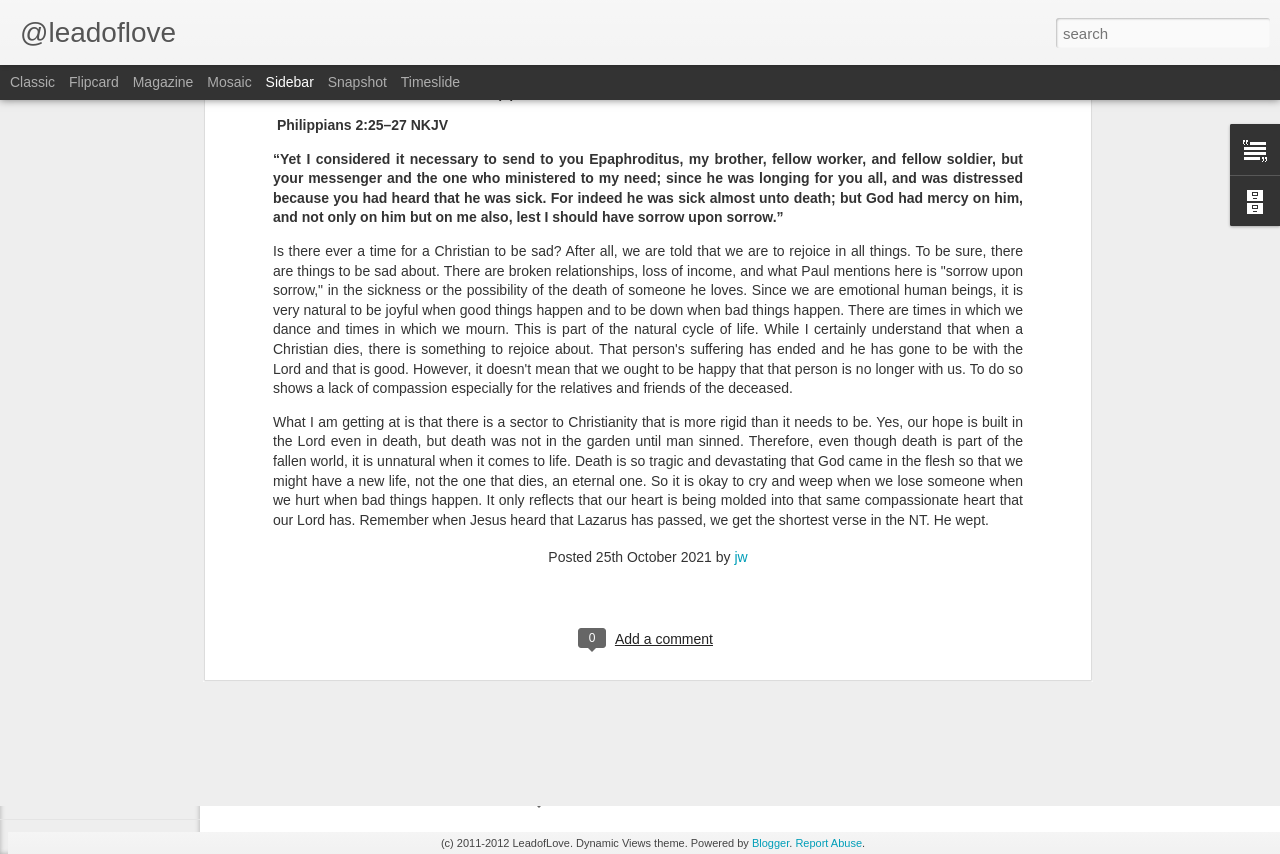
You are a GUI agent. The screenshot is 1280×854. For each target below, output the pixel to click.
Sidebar (290, 82)
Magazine (163, 82)
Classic (32, 82)
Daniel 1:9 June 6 (95, 797)
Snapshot (357, 82)
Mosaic (229, 82)
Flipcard (94, 82)
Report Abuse (828, 843)
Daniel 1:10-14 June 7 (107, 752)
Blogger (770, 843)
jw (740, 362)
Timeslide (430, 82)
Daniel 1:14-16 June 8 (107, 707)
